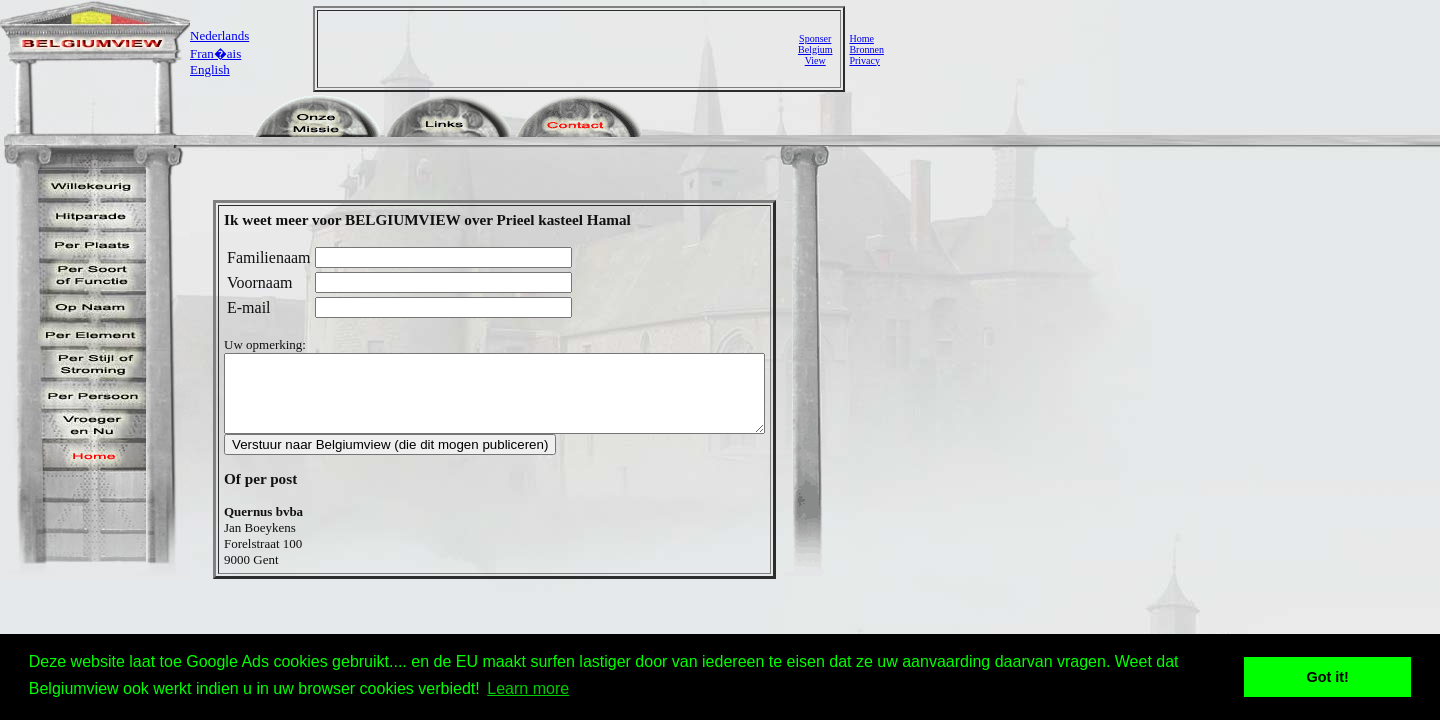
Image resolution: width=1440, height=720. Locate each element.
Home (861, 38)
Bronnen (866, 49)
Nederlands (219, 35)
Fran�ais (215, 53)
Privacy (864, 60)
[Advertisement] (560, 49)
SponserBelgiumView (815, 49)
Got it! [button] (1328, 677)
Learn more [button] (528, 688)
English (210, 69)
